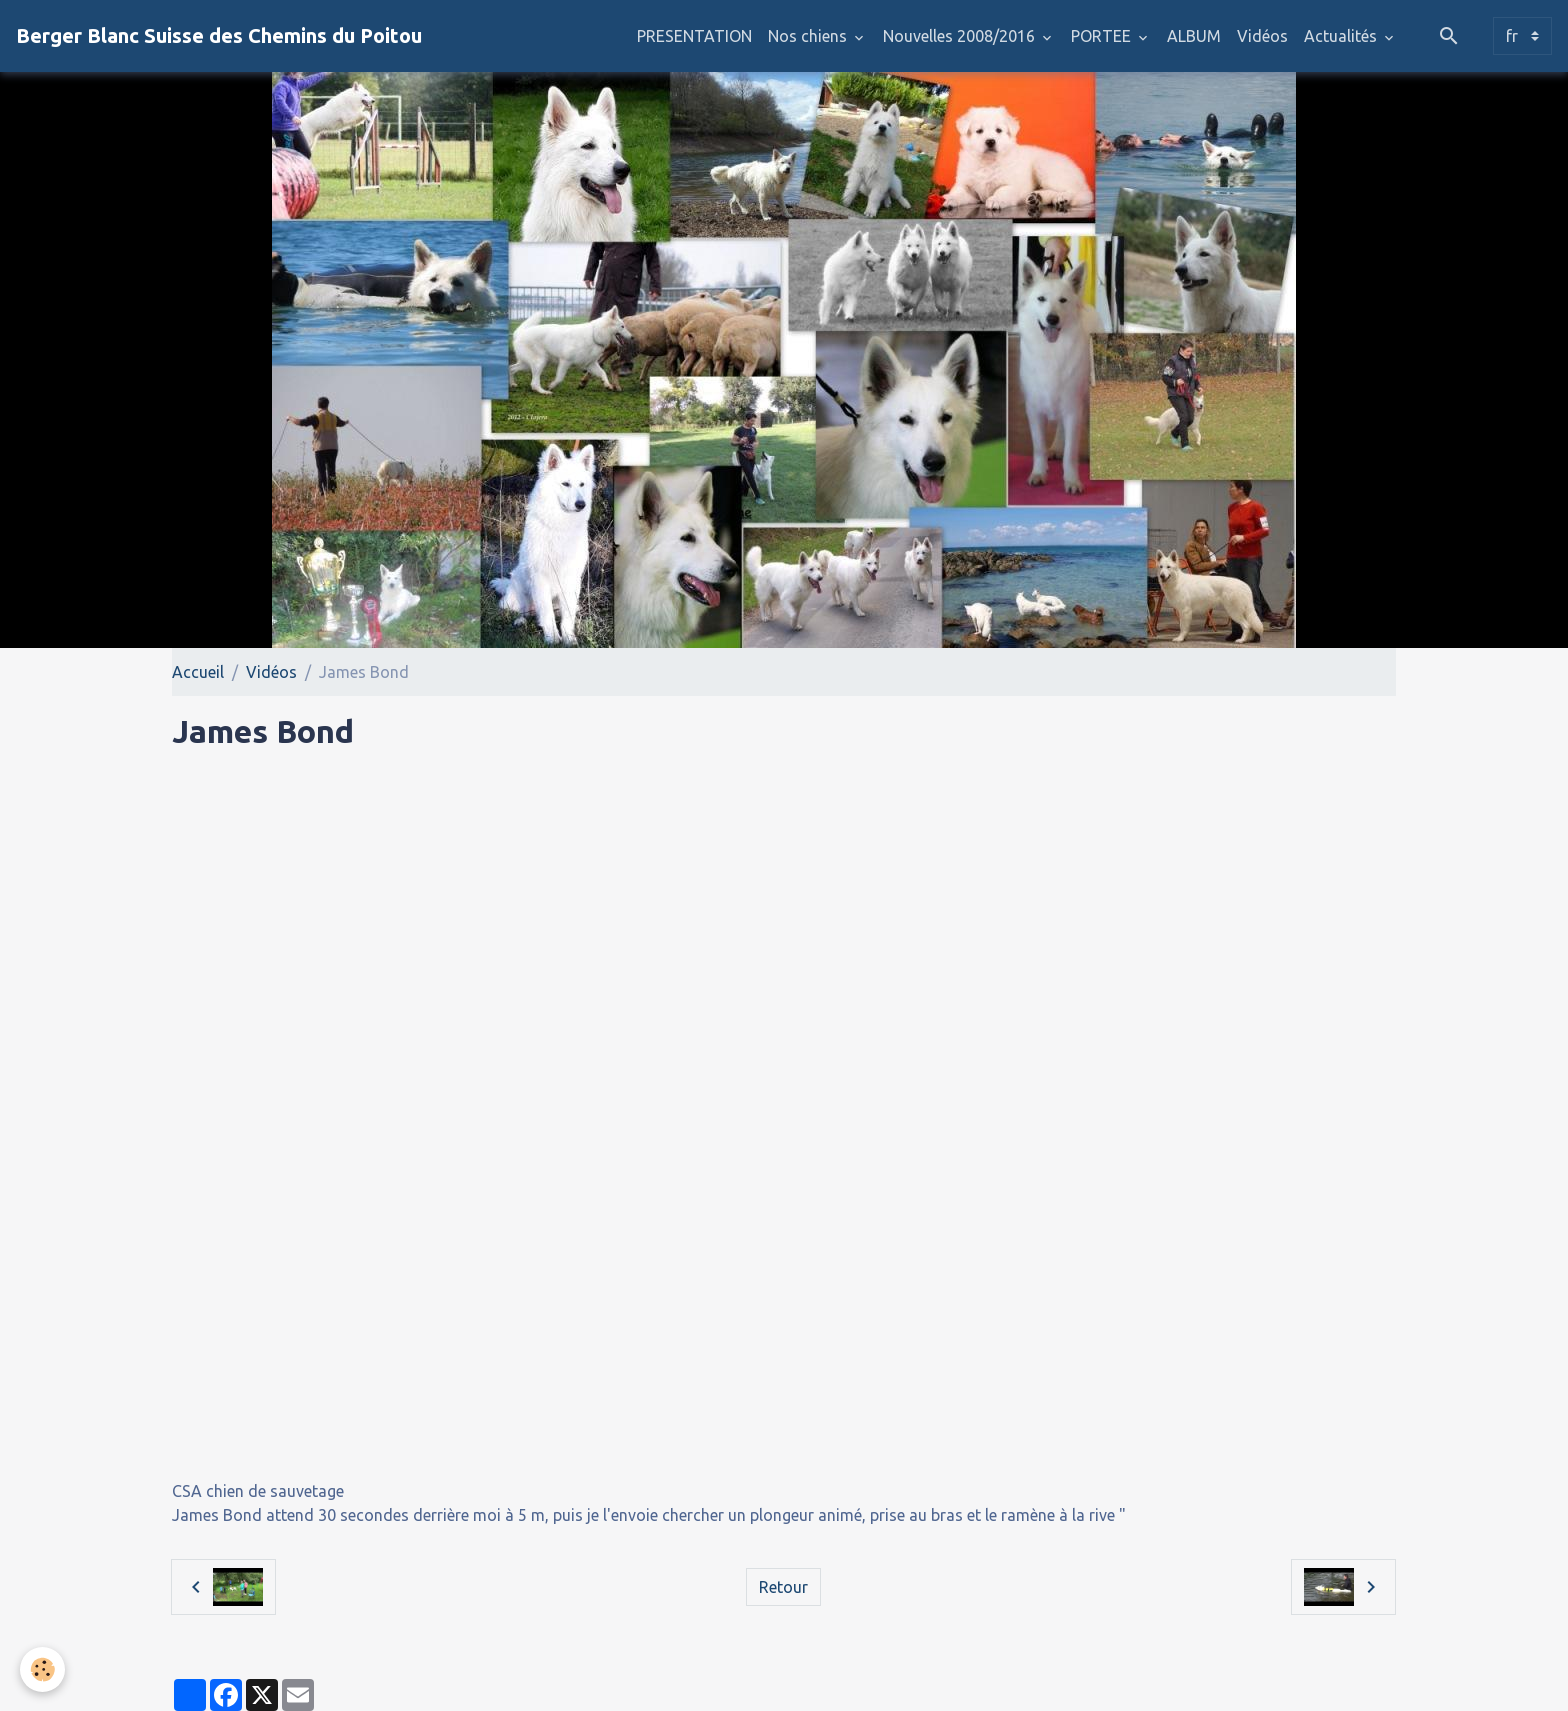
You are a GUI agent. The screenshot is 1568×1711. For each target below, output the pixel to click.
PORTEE (1103, 36)
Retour (783, 1587)
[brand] (219, 36)
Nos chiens (809, 36)
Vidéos (1262, 36)
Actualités (1342, 36)
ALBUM (1194, 36)
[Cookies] (42, 1669)
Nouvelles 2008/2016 (961, 36)
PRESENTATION (694, 36)
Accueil (198, 672)
